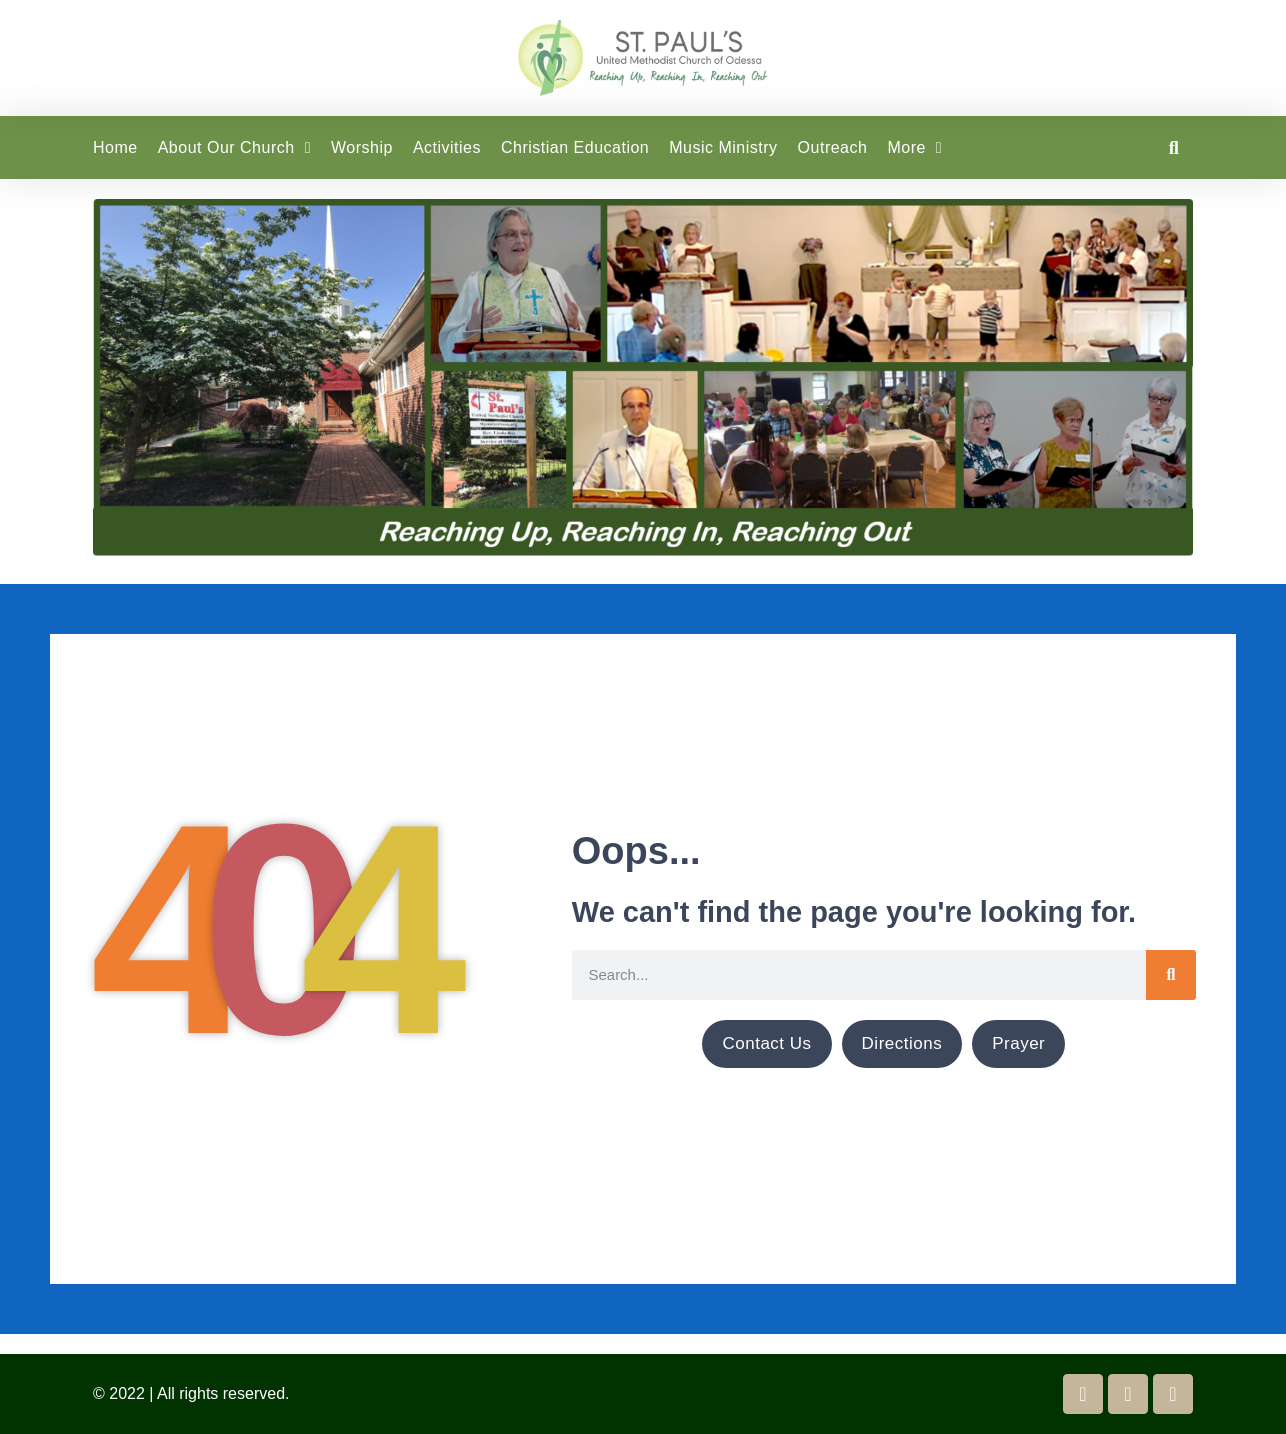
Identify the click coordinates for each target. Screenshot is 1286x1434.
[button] (1173, 147)
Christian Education (575, 147)
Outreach (833, 147)
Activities (447, 147)
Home (115, 147)
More (914, 148)
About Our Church (234, 148)
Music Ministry (723, 147)
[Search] (1171, 975)
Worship (362, 147)
